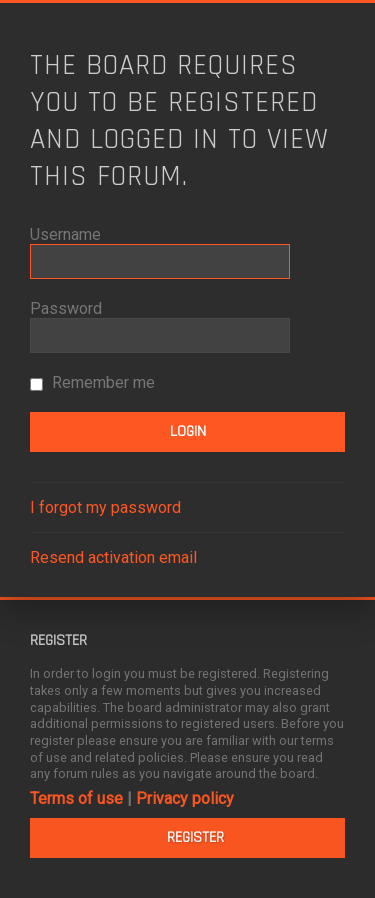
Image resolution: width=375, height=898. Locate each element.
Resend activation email (113, 557)
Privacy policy (185, 798)
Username (65, 234)
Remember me (92, 382)
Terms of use (76, 798)
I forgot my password (105, 507)
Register (195, 837)
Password (66, 308)
